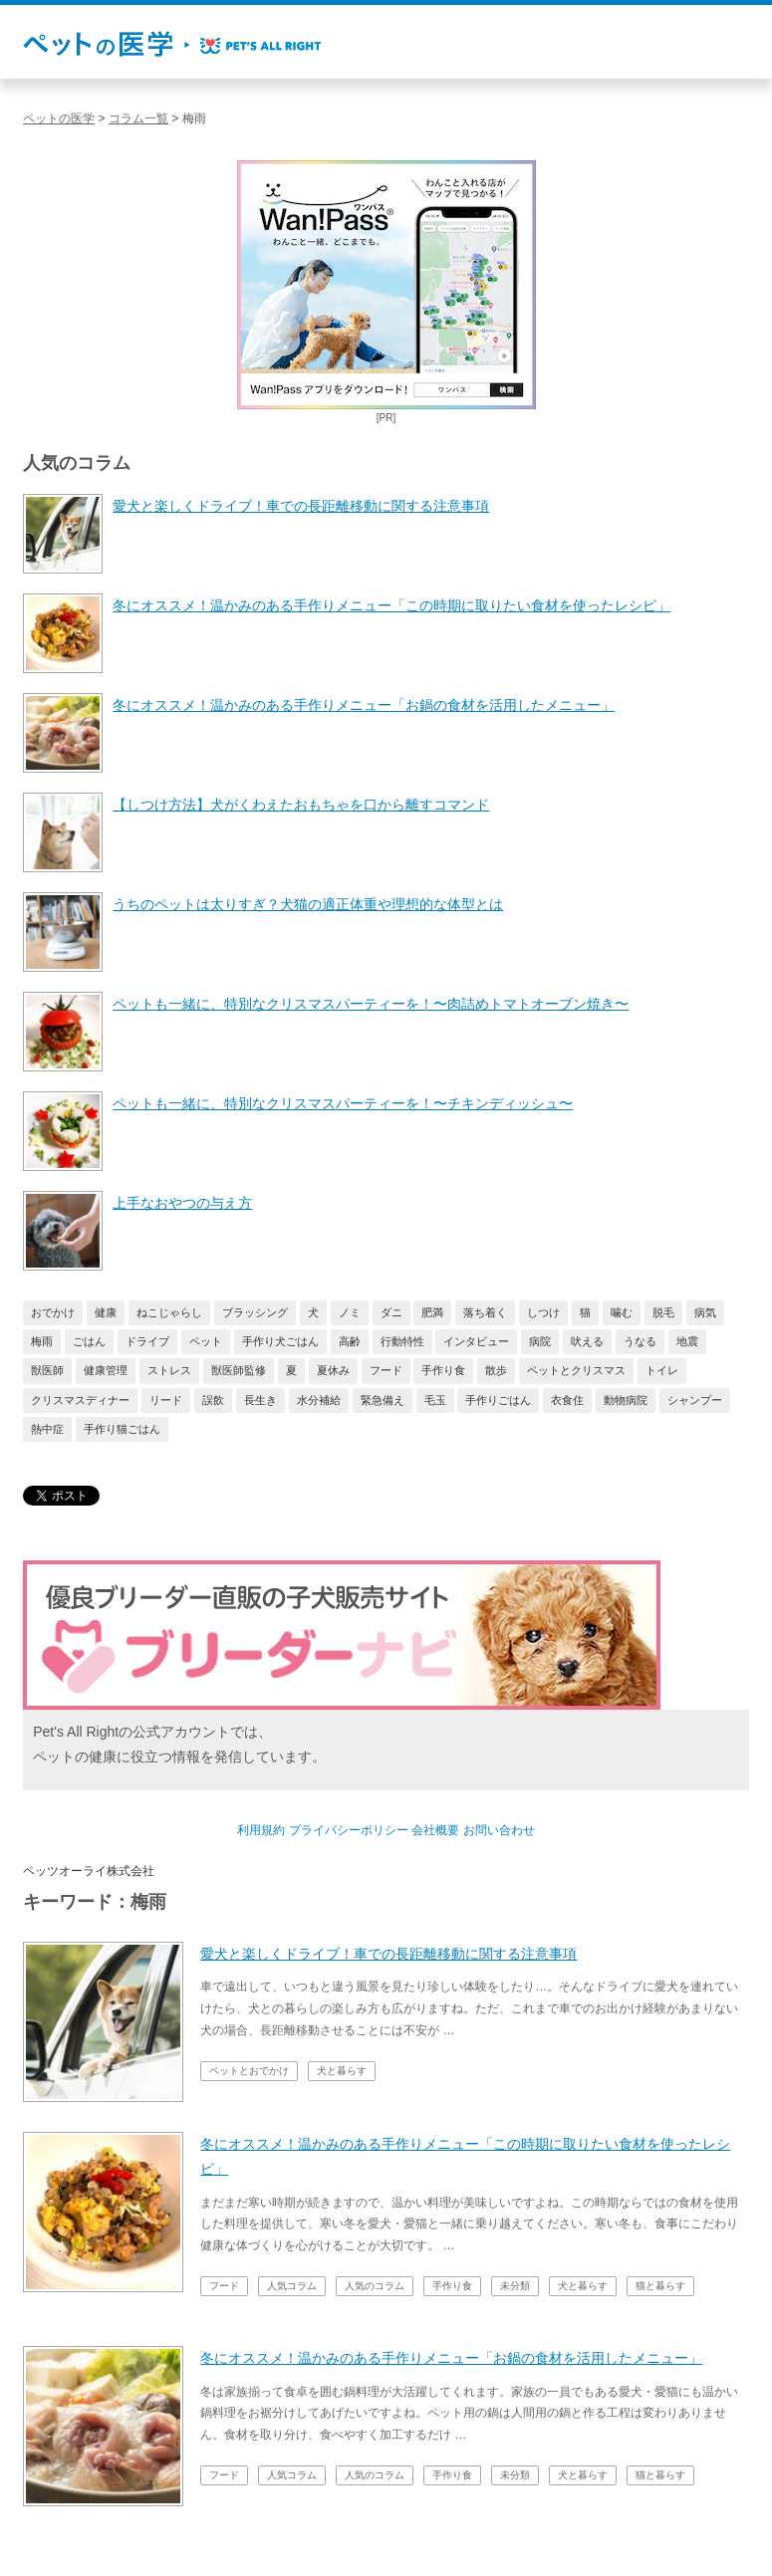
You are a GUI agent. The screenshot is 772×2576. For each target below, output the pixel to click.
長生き (260, 1400)
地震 (687, 1341)
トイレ (661, 1370)
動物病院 (625, 1400)
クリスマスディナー (80, 1400)
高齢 (350, 1341)
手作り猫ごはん (122, 1429)
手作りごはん (498, 1400)
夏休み (333, 1370)
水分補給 (319, 1400)
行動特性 (402, 1341)
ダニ (391, 1312)
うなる (640, 1341)
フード (386, 1370)
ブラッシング (255, 1312)
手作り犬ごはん (280, 1341)
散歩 (496, 1370)
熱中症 (47, 1429)
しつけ (543, 1312)
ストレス (169, 1370)
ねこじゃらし (169, 1312)
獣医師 (47, 1370)
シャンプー (694, 1400)
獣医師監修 (238, 1370)
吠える (587, 1341)
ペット (205, 1341)
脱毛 (663, 1312)
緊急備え (382, 1400)
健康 (106, 1312)
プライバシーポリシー (348, 1830)
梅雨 (42, 1341)
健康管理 (106, 1370)
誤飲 (213, 1400)
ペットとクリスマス (576, 1370)
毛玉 (435, 1400)
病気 (705, 1312)
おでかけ (53, 1312)
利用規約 (261, 1830)
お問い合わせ (499, 1830)
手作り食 (443, 1370)
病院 (540, 1341)
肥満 (432, 1312)
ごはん (89, 1341)
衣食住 (567, 1400)
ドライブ (147, 1341)
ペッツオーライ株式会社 (88, 1871)
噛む (622, 1312)
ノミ (350, 1312)
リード (165, 1400)
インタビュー (476, 1341)
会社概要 (435, 1830)
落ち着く (485, 1312)
